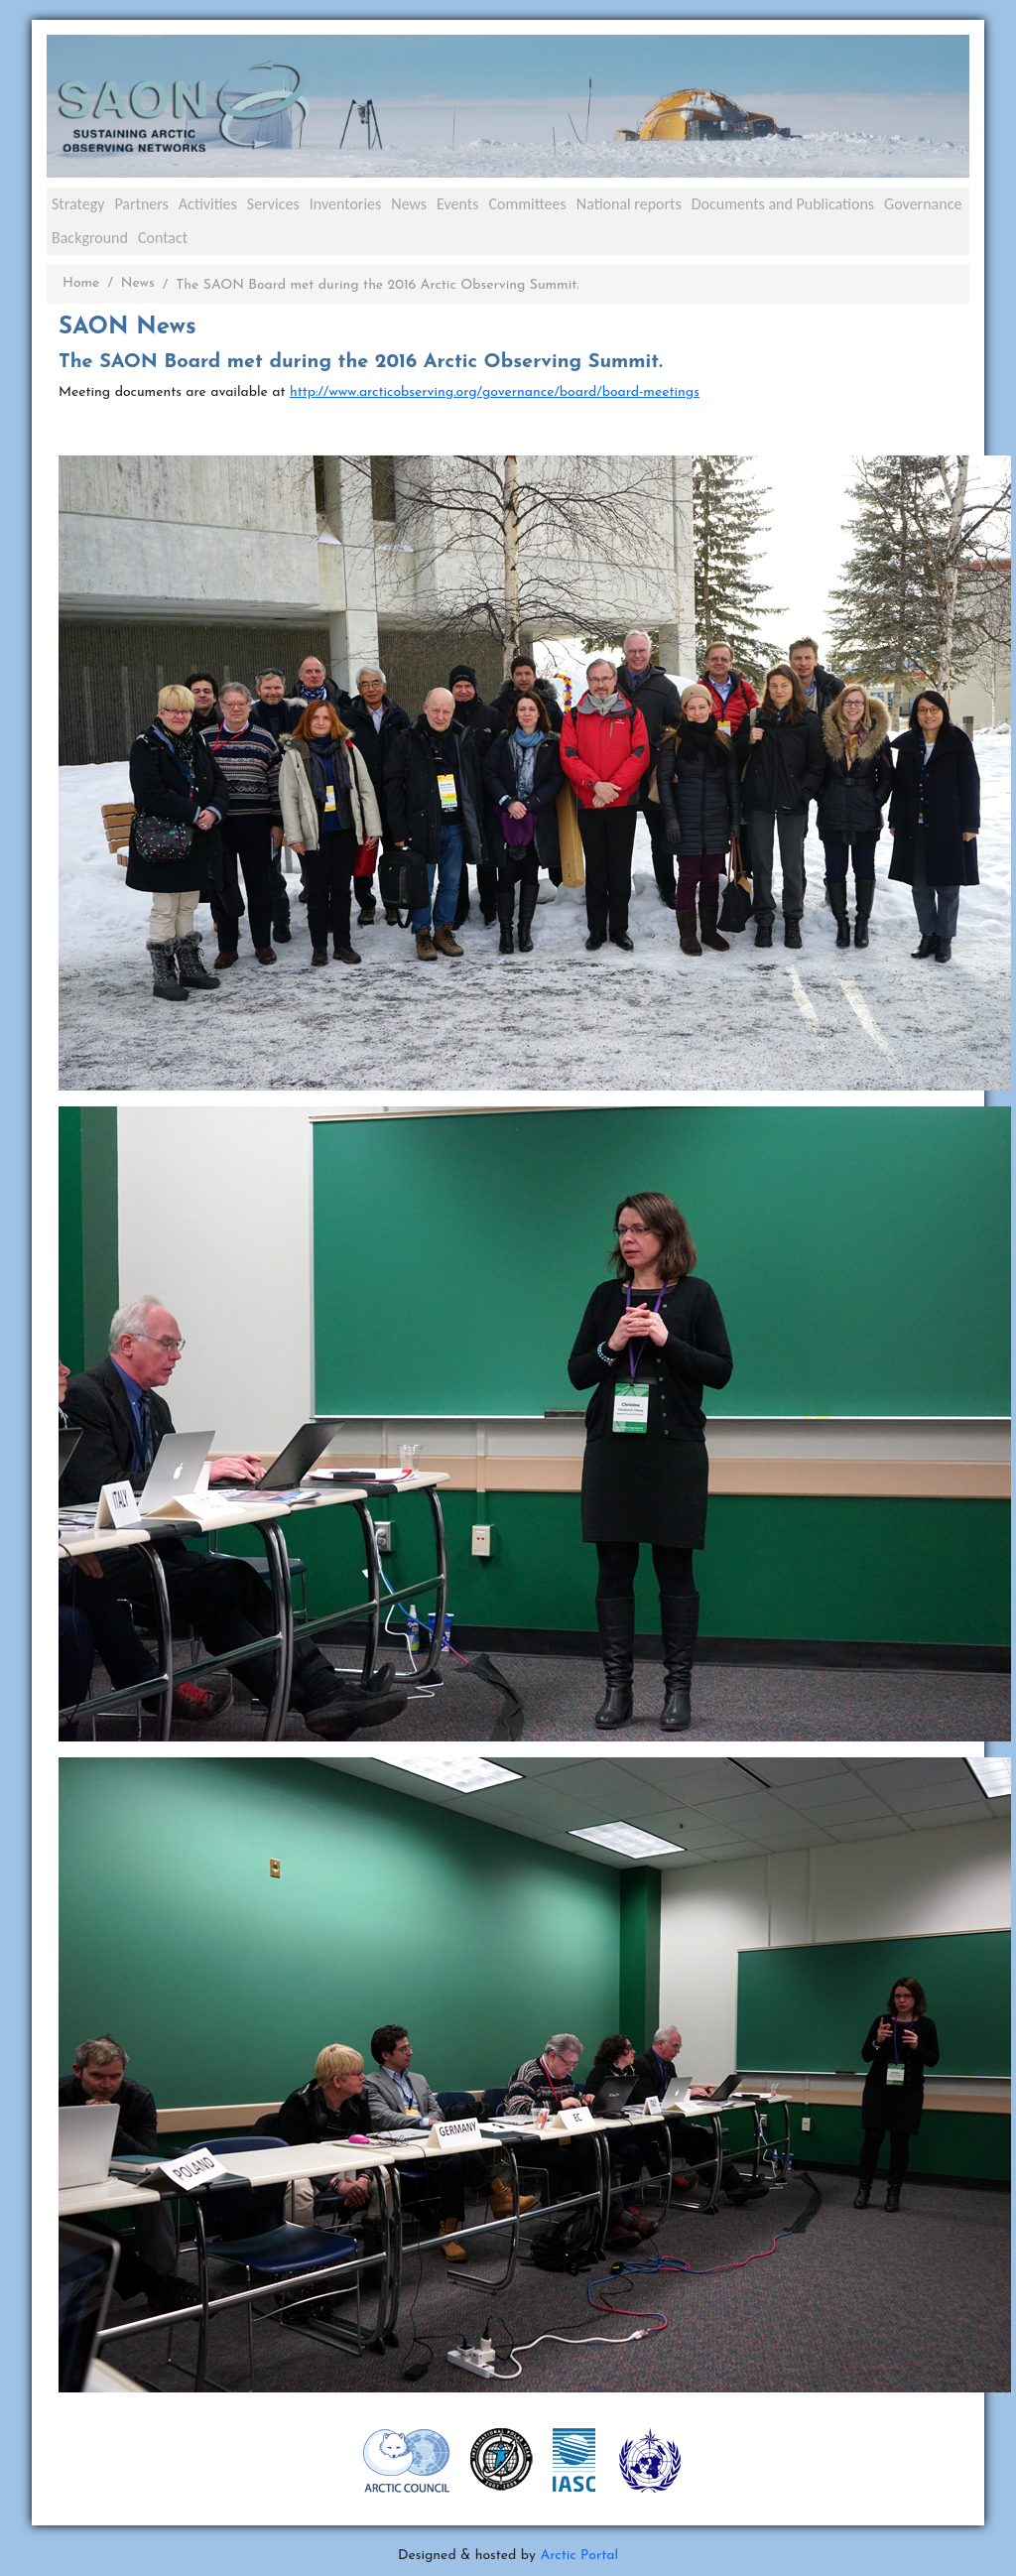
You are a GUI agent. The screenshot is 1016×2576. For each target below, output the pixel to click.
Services (273, 203)
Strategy (78, 203)
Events (457, 203)
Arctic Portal (579, 2555)
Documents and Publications (783, 203)
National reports (629, 203)
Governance (922, 203)
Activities (208, 203)
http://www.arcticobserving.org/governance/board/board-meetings (494, 392)
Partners (141, 203)
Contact (163, 237)
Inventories (346, 203)
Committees (527, 203)
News (409, 203)
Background (90, 237)
